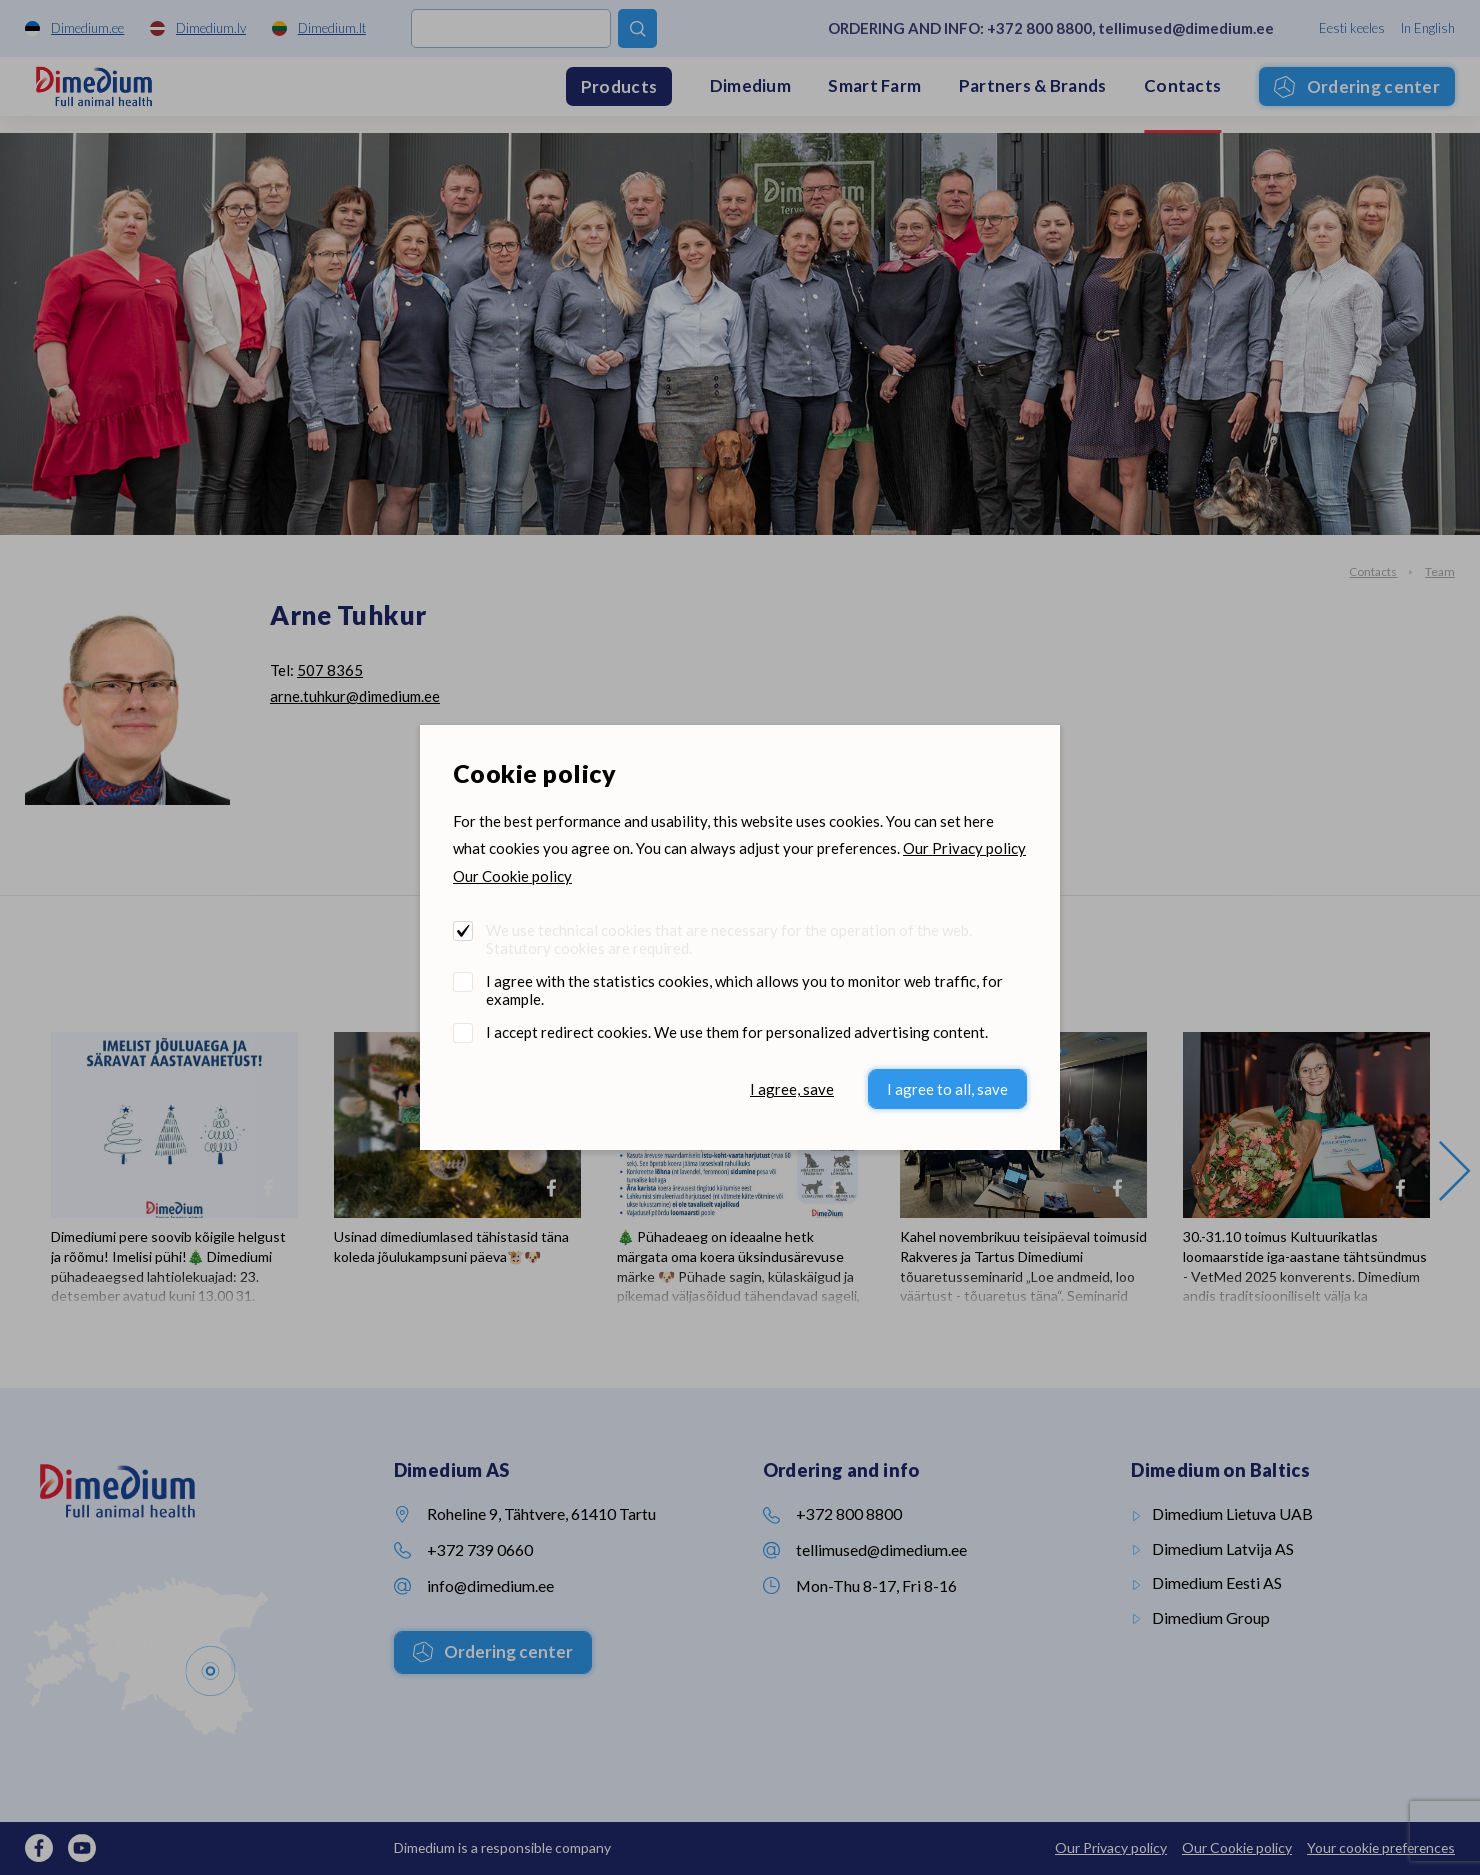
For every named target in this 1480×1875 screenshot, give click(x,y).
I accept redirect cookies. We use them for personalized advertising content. (737, 1032)
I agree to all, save (947, 1089)
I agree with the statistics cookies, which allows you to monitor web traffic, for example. (744, 990)
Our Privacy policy (964, 848)
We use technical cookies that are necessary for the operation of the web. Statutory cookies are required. (729, 939)
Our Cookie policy (512, 876)
